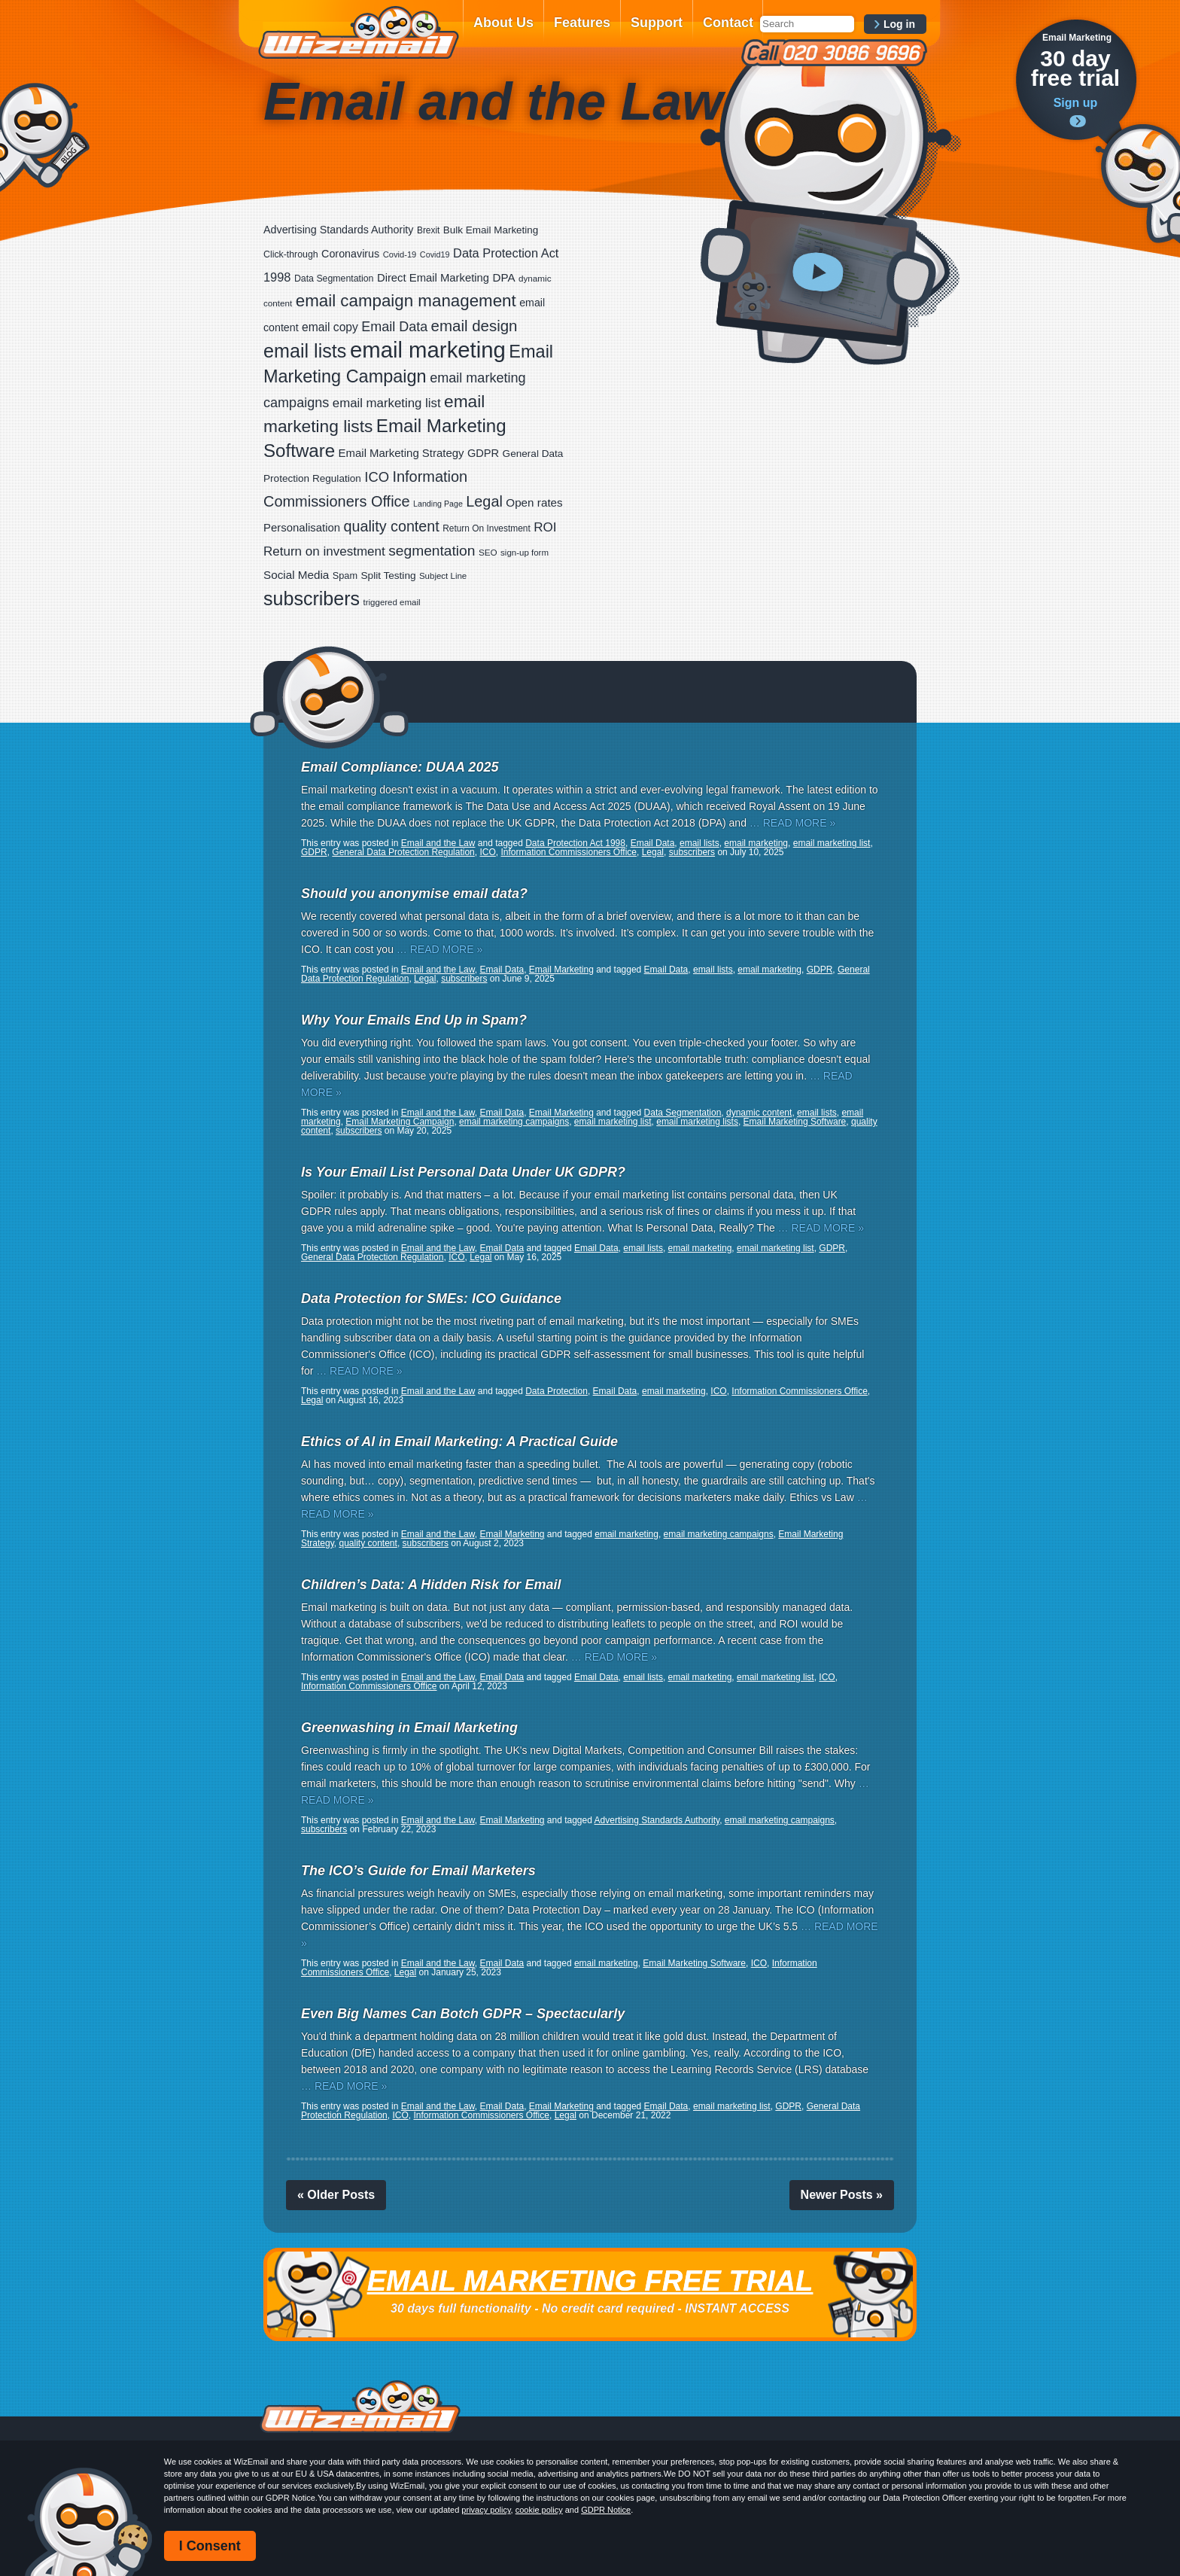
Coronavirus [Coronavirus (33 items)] (350, 254)
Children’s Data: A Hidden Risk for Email (431, 1584)
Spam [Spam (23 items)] (345, 575)
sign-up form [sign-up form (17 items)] (524, 552)
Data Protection (556, 1391)
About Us (503, 22)
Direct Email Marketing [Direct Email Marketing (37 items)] (433, 278)
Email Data (653, 843)
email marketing (756, 843)
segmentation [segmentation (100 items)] (431, 551)
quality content (368, 1543)
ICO (487, 852)
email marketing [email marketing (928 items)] (428, 349)
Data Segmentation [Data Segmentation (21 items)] (334, 278)
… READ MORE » (792, 823)
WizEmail (358, 32)
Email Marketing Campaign (399, 1121)
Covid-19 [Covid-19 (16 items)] (400, 254)
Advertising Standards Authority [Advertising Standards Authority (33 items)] (338, 230)
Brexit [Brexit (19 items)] (428, 230)
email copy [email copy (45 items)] (330, 327)
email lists (699, 843)
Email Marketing (561, 969)
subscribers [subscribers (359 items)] (311, 598)
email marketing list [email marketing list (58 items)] (387, 403)
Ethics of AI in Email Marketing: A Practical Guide (459, 1441)
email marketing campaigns (514, 1121)
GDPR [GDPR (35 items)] (483, 453)
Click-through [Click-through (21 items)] (290, 254)
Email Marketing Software (795, 1121)
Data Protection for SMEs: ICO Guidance (431, 1298)
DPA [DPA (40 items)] (504, 277)
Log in (899, 24)
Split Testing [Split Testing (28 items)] (388, 575)
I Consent (210, 2545)
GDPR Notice (606, 2509)
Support (657, 22)
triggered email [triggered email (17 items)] (392, 602)
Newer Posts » (842, 2194)
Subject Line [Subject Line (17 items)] (443, 575)
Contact (728, 22)
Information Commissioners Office (568, 852)
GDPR (314, 852)
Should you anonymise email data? (414, 893)
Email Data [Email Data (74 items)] (394, 326)
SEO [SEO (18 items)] (488, 552)
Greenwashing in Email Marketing (409, 1727)
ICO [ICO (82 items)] (376, 477)
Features (582, 22)
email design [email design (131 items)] (474, 325)
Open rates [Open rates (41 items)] (534, 502)
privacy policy (485, 2509)
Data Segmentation (683, 1112)
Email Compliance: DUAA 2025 (399, 767)
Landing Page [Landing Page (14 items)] (438, 503)
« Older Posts (336, 2194)
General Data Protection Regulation (403, 852)
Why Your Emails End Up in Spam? (414, 1020)
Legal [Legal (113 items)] (484, 501)
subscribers (692, 852)
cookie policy (539, 2509)
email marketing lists (697, 1121)
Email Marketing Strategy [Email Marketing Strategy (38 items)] (401, 452)
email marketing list (832, 843)
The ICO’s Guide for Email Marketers (418, 1870)
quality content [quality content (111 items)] (391, 526)
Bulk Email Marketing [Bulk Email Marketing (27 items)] (491, 230)
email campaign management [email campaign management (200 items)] (406, 300)
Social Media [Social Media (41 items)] (296, 574)
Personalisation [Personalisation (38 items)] (301, 527)
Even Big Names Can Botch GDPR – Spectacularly (463, 2013)
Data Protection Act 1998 (575, 843)
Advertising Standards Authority (657, 1820)
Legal (653, 852)
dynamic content (759, 1112)
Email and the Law (438, 843)
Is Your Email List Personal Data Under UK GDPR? (463, 1172)
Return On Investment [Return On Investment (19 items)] (486, 528)
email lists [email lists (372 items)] (304, 350)
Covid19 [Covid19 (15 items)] (435, 254)
